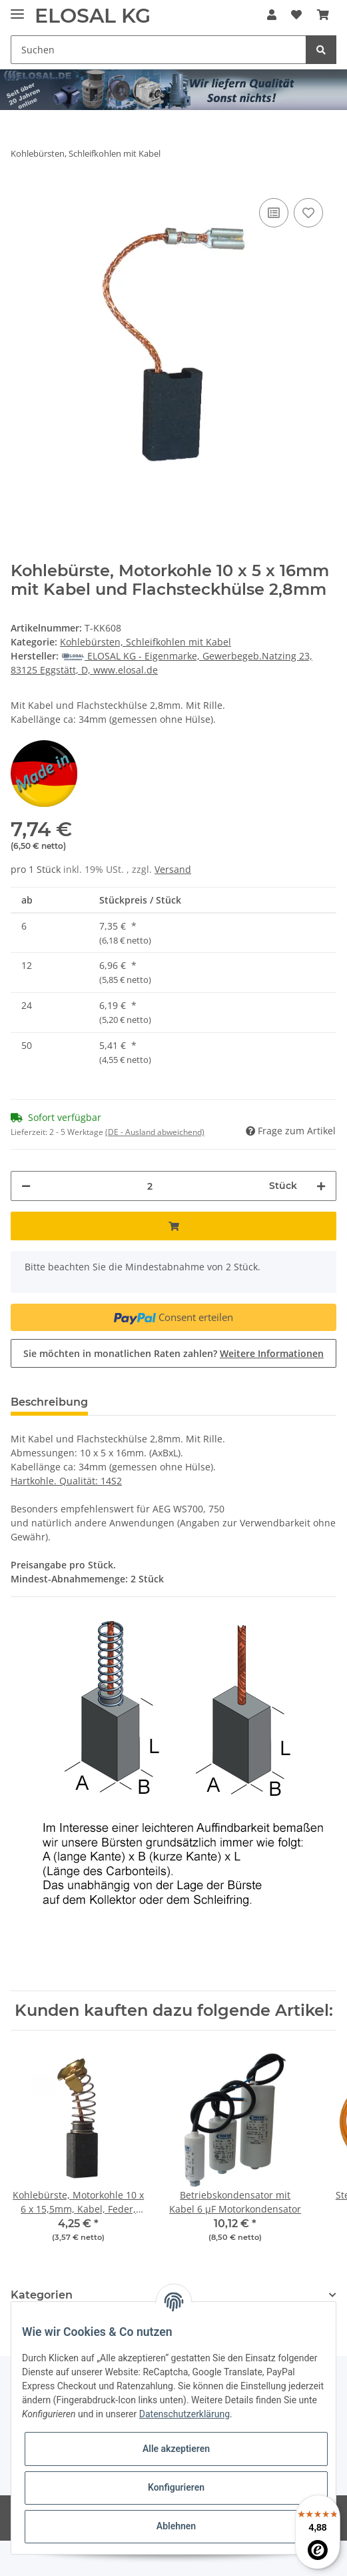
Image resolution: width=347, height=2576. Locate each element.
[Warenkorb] (323, 14)
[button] (272, 14)
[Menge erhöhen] (321, 1186)
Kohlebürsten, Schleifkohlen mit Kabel (145, 641)
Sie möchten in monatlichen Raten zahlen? (173, 1353)
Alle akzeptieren (176, 2448)
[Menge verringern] (26, 1186)
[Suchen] (158, 49)
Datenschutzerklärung (184, 2414)
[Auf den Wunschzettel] (308, 212)
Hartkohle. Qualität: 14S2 (66, 1480)
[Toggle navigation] (17, 8)
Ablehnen (176, 2526)
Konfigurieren (176, 2487)
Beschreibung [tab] (49, 1402)
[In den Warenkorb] (173, 1226)
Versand (173, 869)
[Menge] (150, 1186)
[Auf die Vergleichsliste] (273, 212)
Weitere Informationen (272, 1353)
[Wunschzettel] (296, 14)
